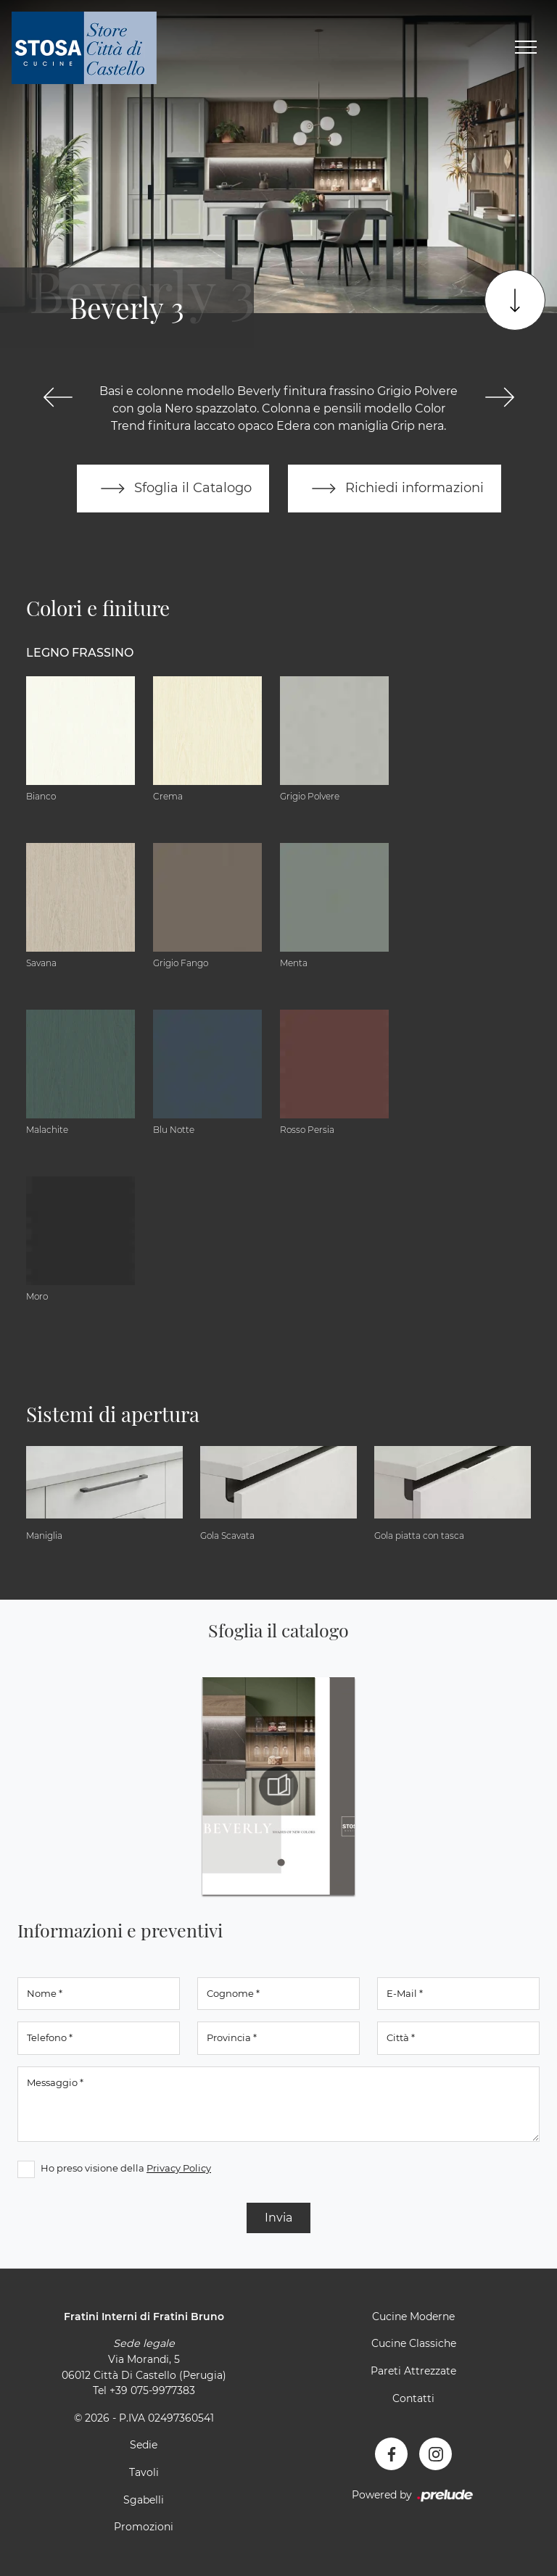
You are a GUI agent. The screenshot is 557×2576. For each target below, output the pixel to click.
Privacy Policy (179, 2168)
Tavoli (144, 2472)
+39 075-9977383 (152, 2390)
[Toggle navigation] (525, 48)
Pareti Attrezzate (413, 2370)
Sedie (143, 2444)
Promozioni (143, 2526)
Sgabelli (143, 2499)
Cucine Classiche (413, 2343)
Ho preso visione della (126, 2168)
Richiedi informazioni (394, 488)
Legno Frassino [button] (79, 653)
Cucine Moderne (413, 2316)
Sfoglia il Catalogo (173, 488)
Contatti (413, 2398)
